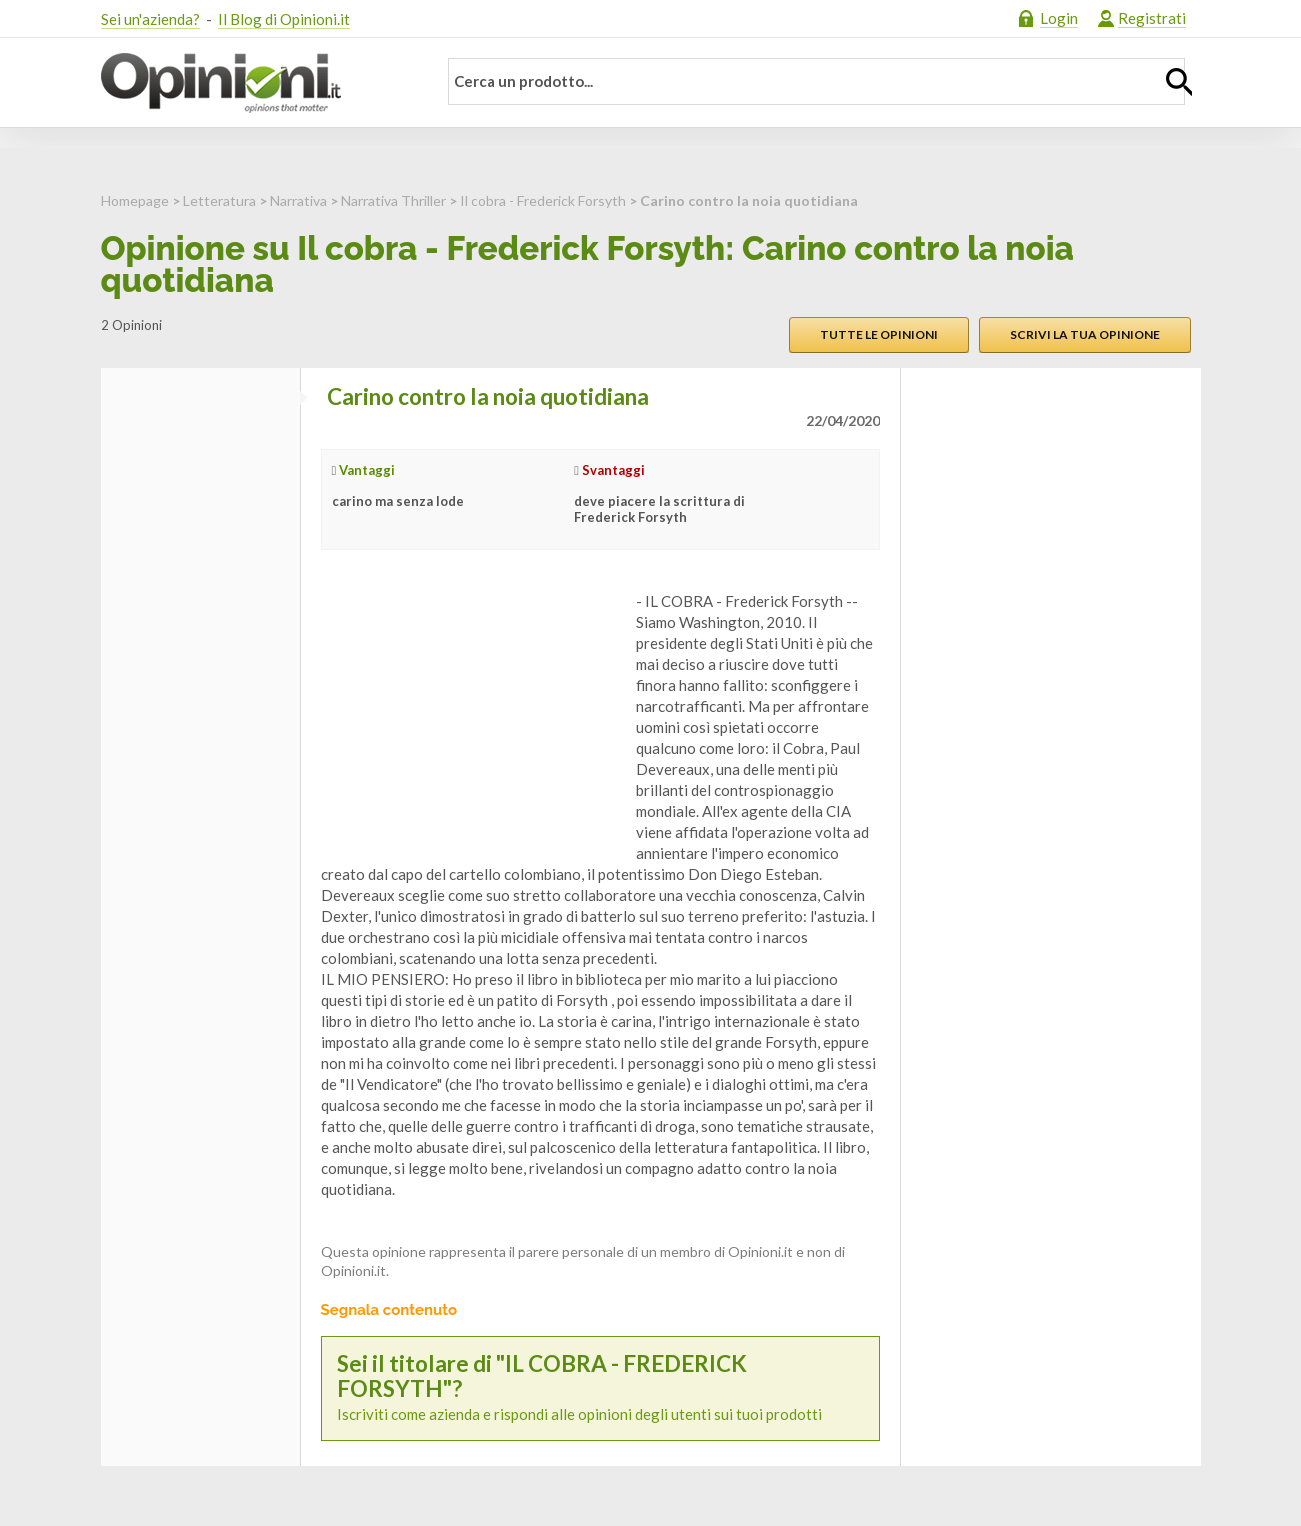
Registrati (1152, 18)
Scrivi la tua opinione (1085, 334)
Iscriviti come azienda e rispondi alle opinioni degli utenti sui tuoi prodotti (600, 1388)
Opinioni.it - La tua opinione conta (256, 83)
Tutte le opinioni (879, 334)
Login (1059, 18)
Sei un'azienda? (150, 19)
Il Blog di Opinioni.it (284, 19)
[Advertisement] (471, 716)
